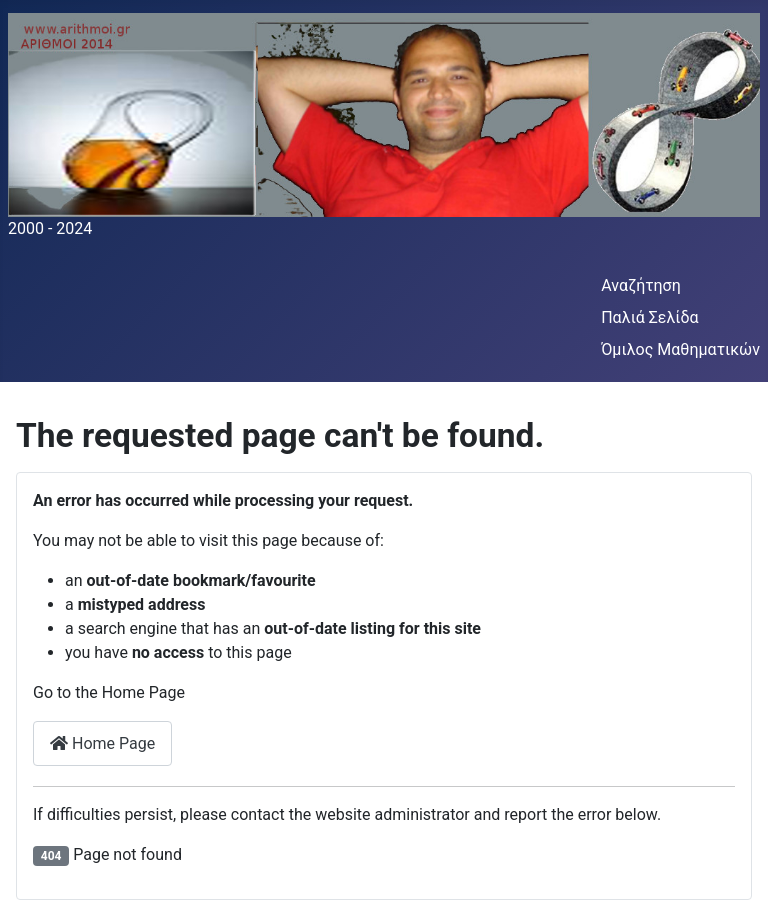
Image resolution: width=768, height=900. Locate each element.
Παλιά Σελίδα (649, 317)
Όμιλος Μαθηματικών (680, 349)
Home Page (102, 743)
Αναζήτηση (641, 285)
